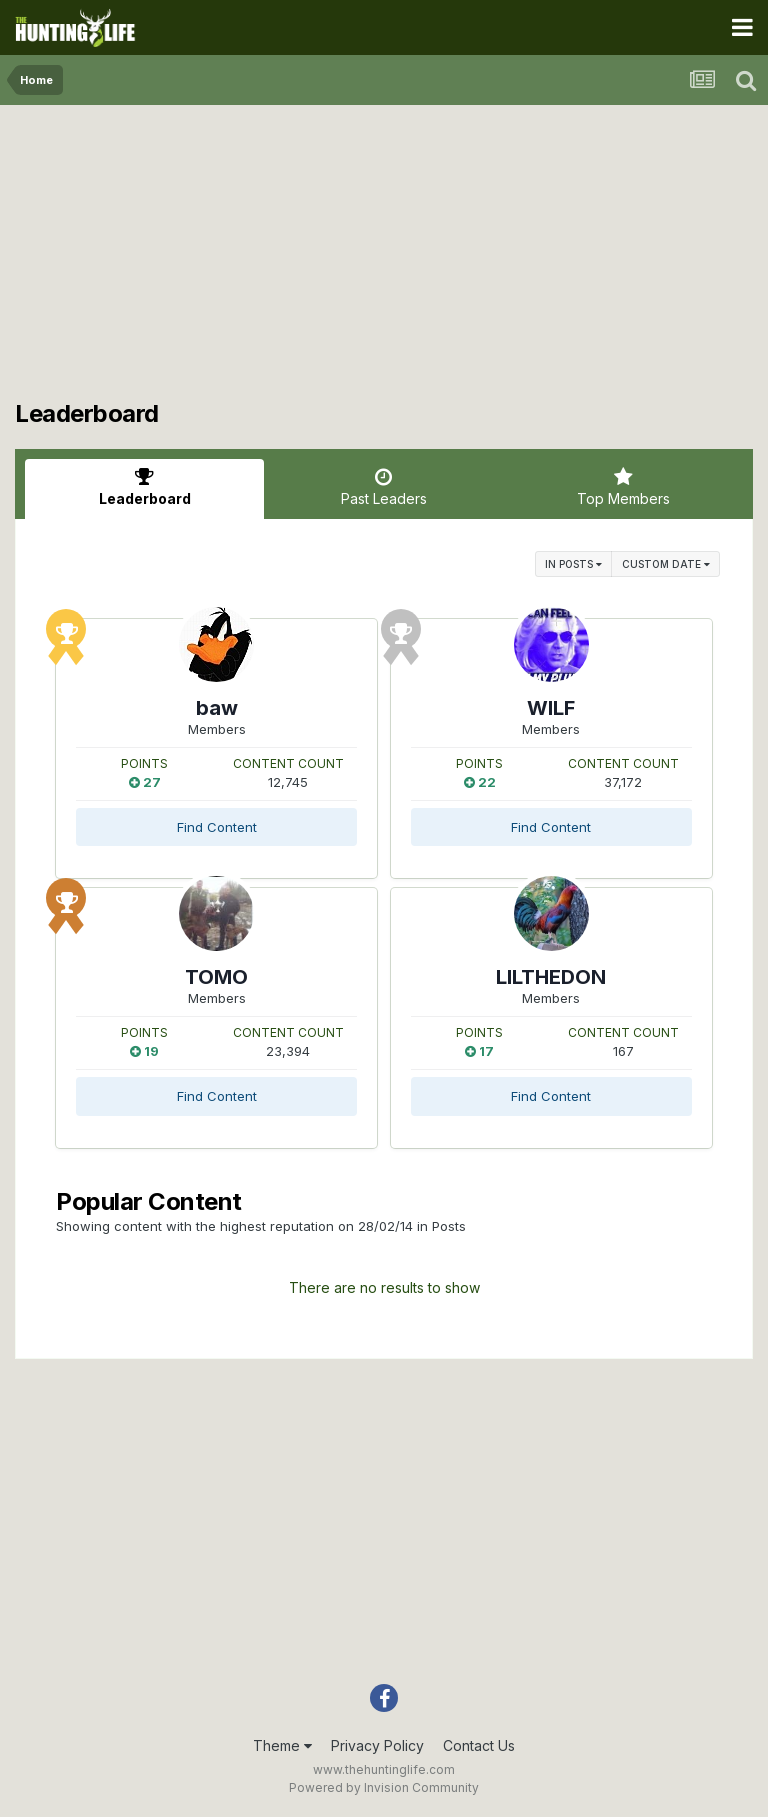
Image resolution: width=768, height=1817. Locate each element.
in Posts (573, 564)
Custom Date (666, 564)
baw (217, 708)
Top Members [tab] (623, 487)
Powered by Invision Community (384, 1787)
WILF (551, 708)
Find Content (217, 827)
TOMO (216, 977)
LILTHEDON (551, 977)
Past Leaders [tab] (383, 487)
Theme (282, 1745)
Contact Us (479, 1745)
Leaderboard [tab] (144, 487)
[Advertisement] (384, 260)
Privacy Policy (377, 1745)
